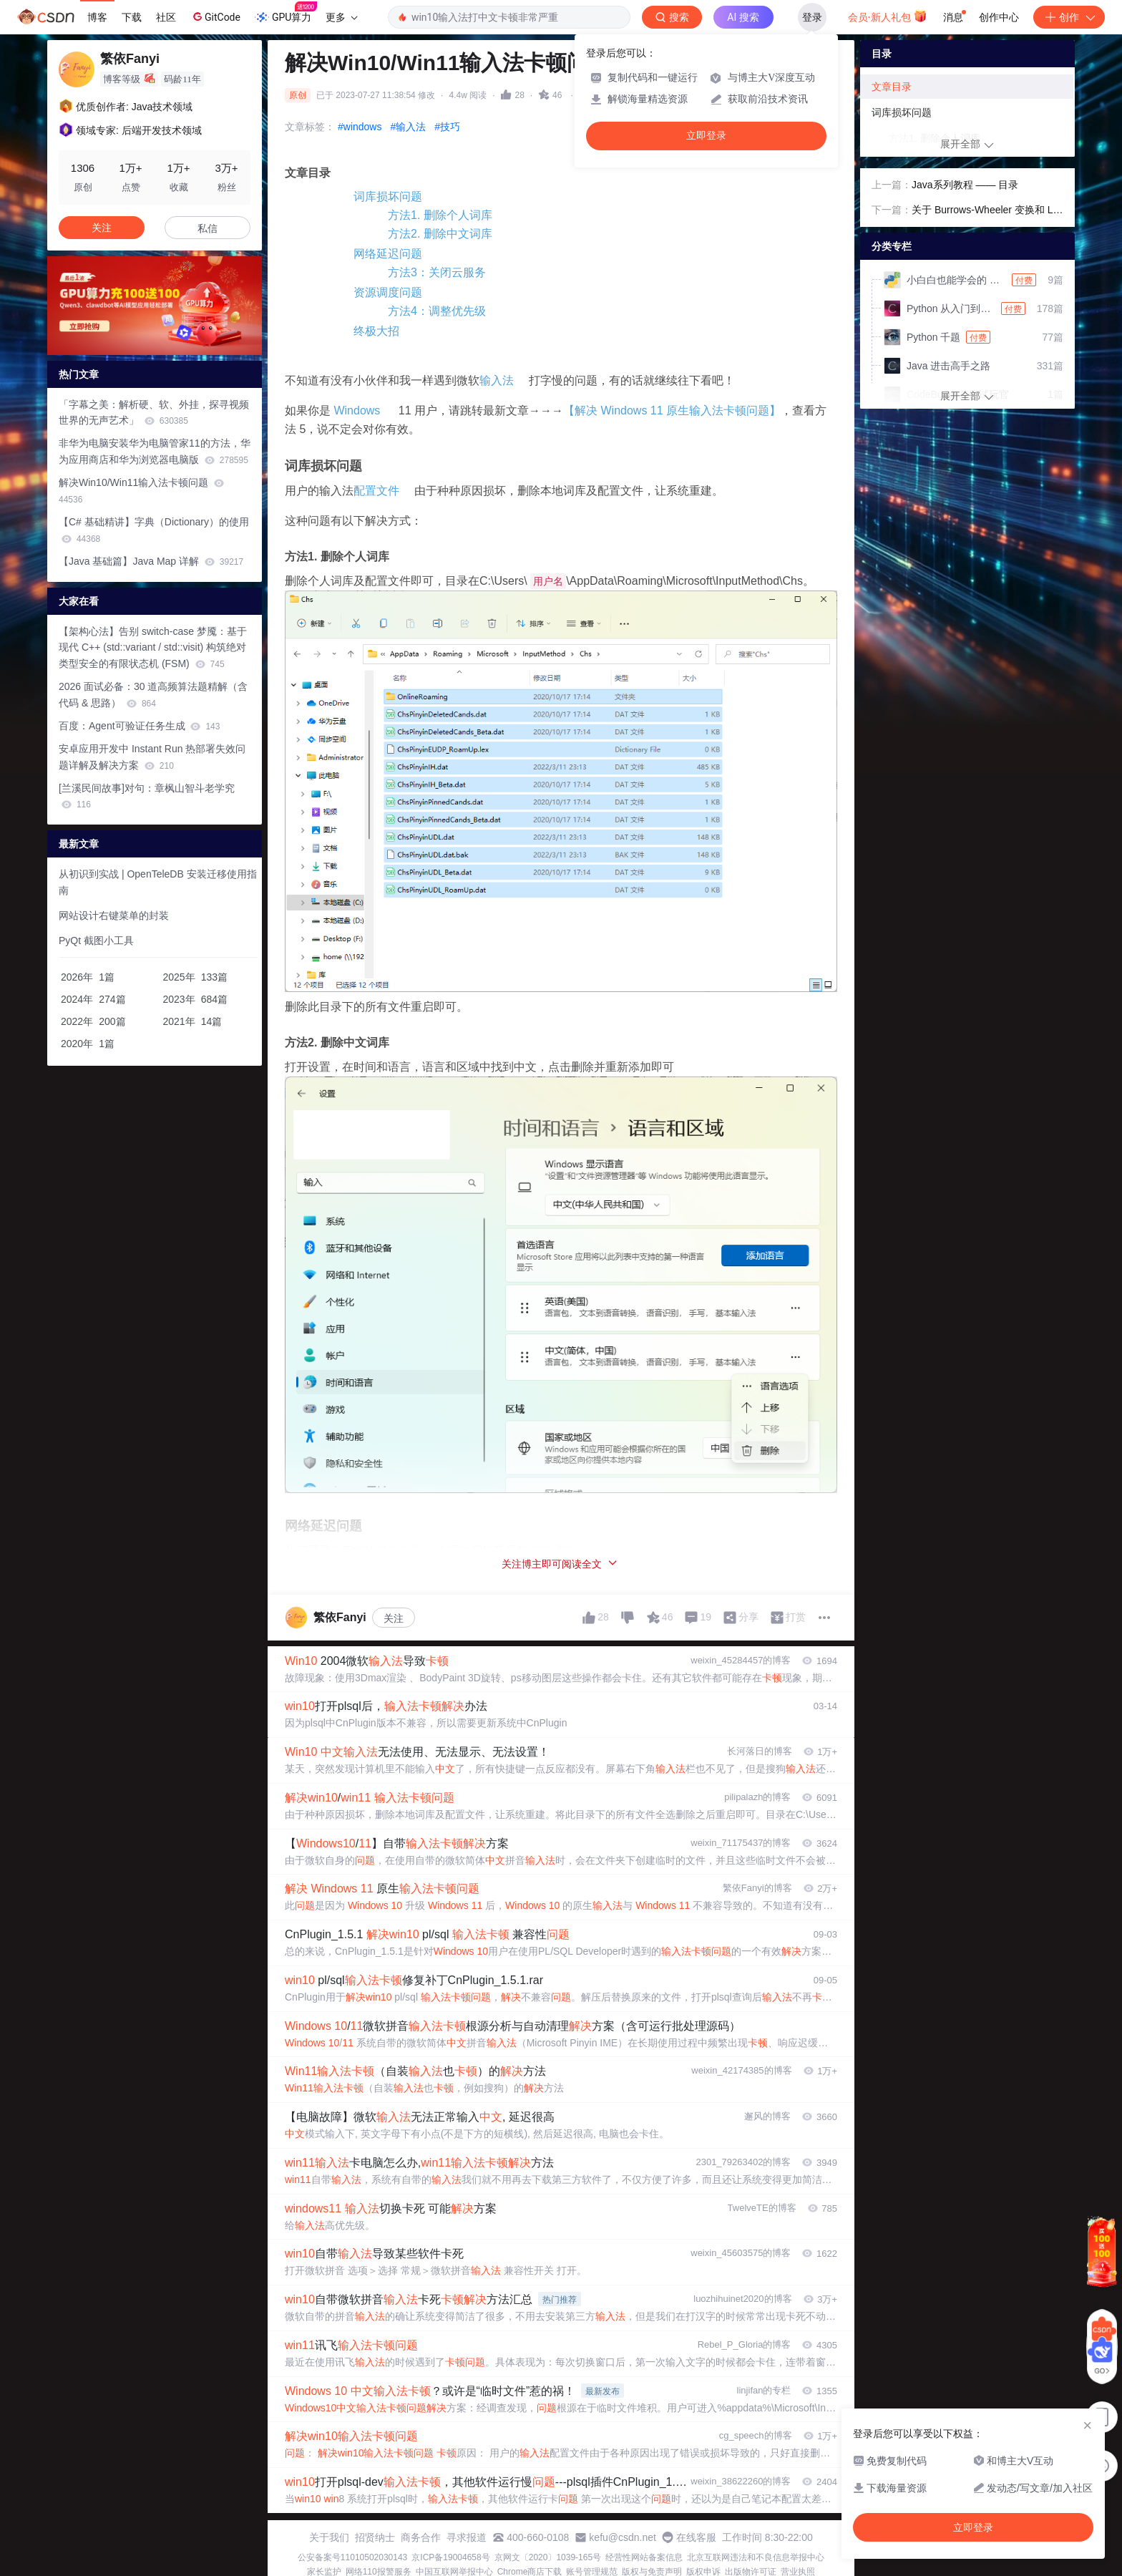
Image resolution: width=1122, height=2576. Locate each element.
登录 (812, 17)
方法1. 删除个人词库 (440, 215)
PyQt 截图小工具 (96, 940)
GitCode (215, 16)
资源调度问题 (387, 292)
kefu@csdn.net (622, 2537)
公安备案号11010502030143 (352, 2557)
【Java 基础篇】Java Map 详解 (151, 561)
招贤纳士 (375, 2537)
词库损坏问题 (387, 196)
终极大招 (376, 331)
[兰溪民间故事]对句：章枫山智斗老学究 (147, 796)
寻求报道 (467, 2537)
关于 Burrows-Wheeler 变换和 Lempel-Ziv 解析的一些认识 (985, 211)
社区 (166, 17)
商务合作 (421, 2537)
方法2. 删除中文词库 (440, 234)
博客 (97, 17)
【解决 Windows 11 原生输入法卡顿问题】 (672, 410)
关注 (394, 1618)
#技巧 (447, 126)
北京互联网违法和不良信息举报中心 (755, 2557)
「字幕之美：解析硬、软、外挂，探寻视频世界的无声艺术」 (154, 413)
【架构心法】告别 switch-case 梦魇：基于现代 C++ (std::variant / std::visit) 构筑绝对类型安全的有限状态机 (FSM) (153, 648)
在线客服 (696, 2537)
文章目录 (892, 86)
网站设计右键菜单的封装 (114, 915)
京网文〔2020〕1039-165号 (547, 2557)
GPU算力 (286, 12)
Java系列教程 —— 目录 (965, 184)
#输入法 (408, 126)
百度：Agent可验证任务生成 (139, 726)
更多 (341, 17)
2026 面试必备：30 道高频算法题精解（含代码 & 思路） (153, 695)
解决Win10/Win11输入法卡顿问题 (141, 491)
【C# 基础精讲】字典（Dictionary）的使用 (154, 530)
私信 (207, 228)
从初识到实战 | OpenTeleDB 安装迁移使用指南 (158, 882)
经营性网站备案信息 (644, 2557)
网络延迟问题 (387, 254)
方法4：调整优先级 (437, 311)
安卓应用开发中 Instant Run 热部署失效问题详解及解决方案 (152, 757)
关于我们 (329, 2537)
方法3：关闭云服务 (437, 272)
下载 (132, 17)
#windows (359, 126)
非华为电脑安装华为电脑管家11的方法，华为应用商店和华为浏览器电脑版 (154, 451)
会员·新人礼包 (887, 16)
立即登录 (706, 135)
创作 (1069, 17)
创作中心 (999, 17)
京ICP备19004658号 (450, 2557)
